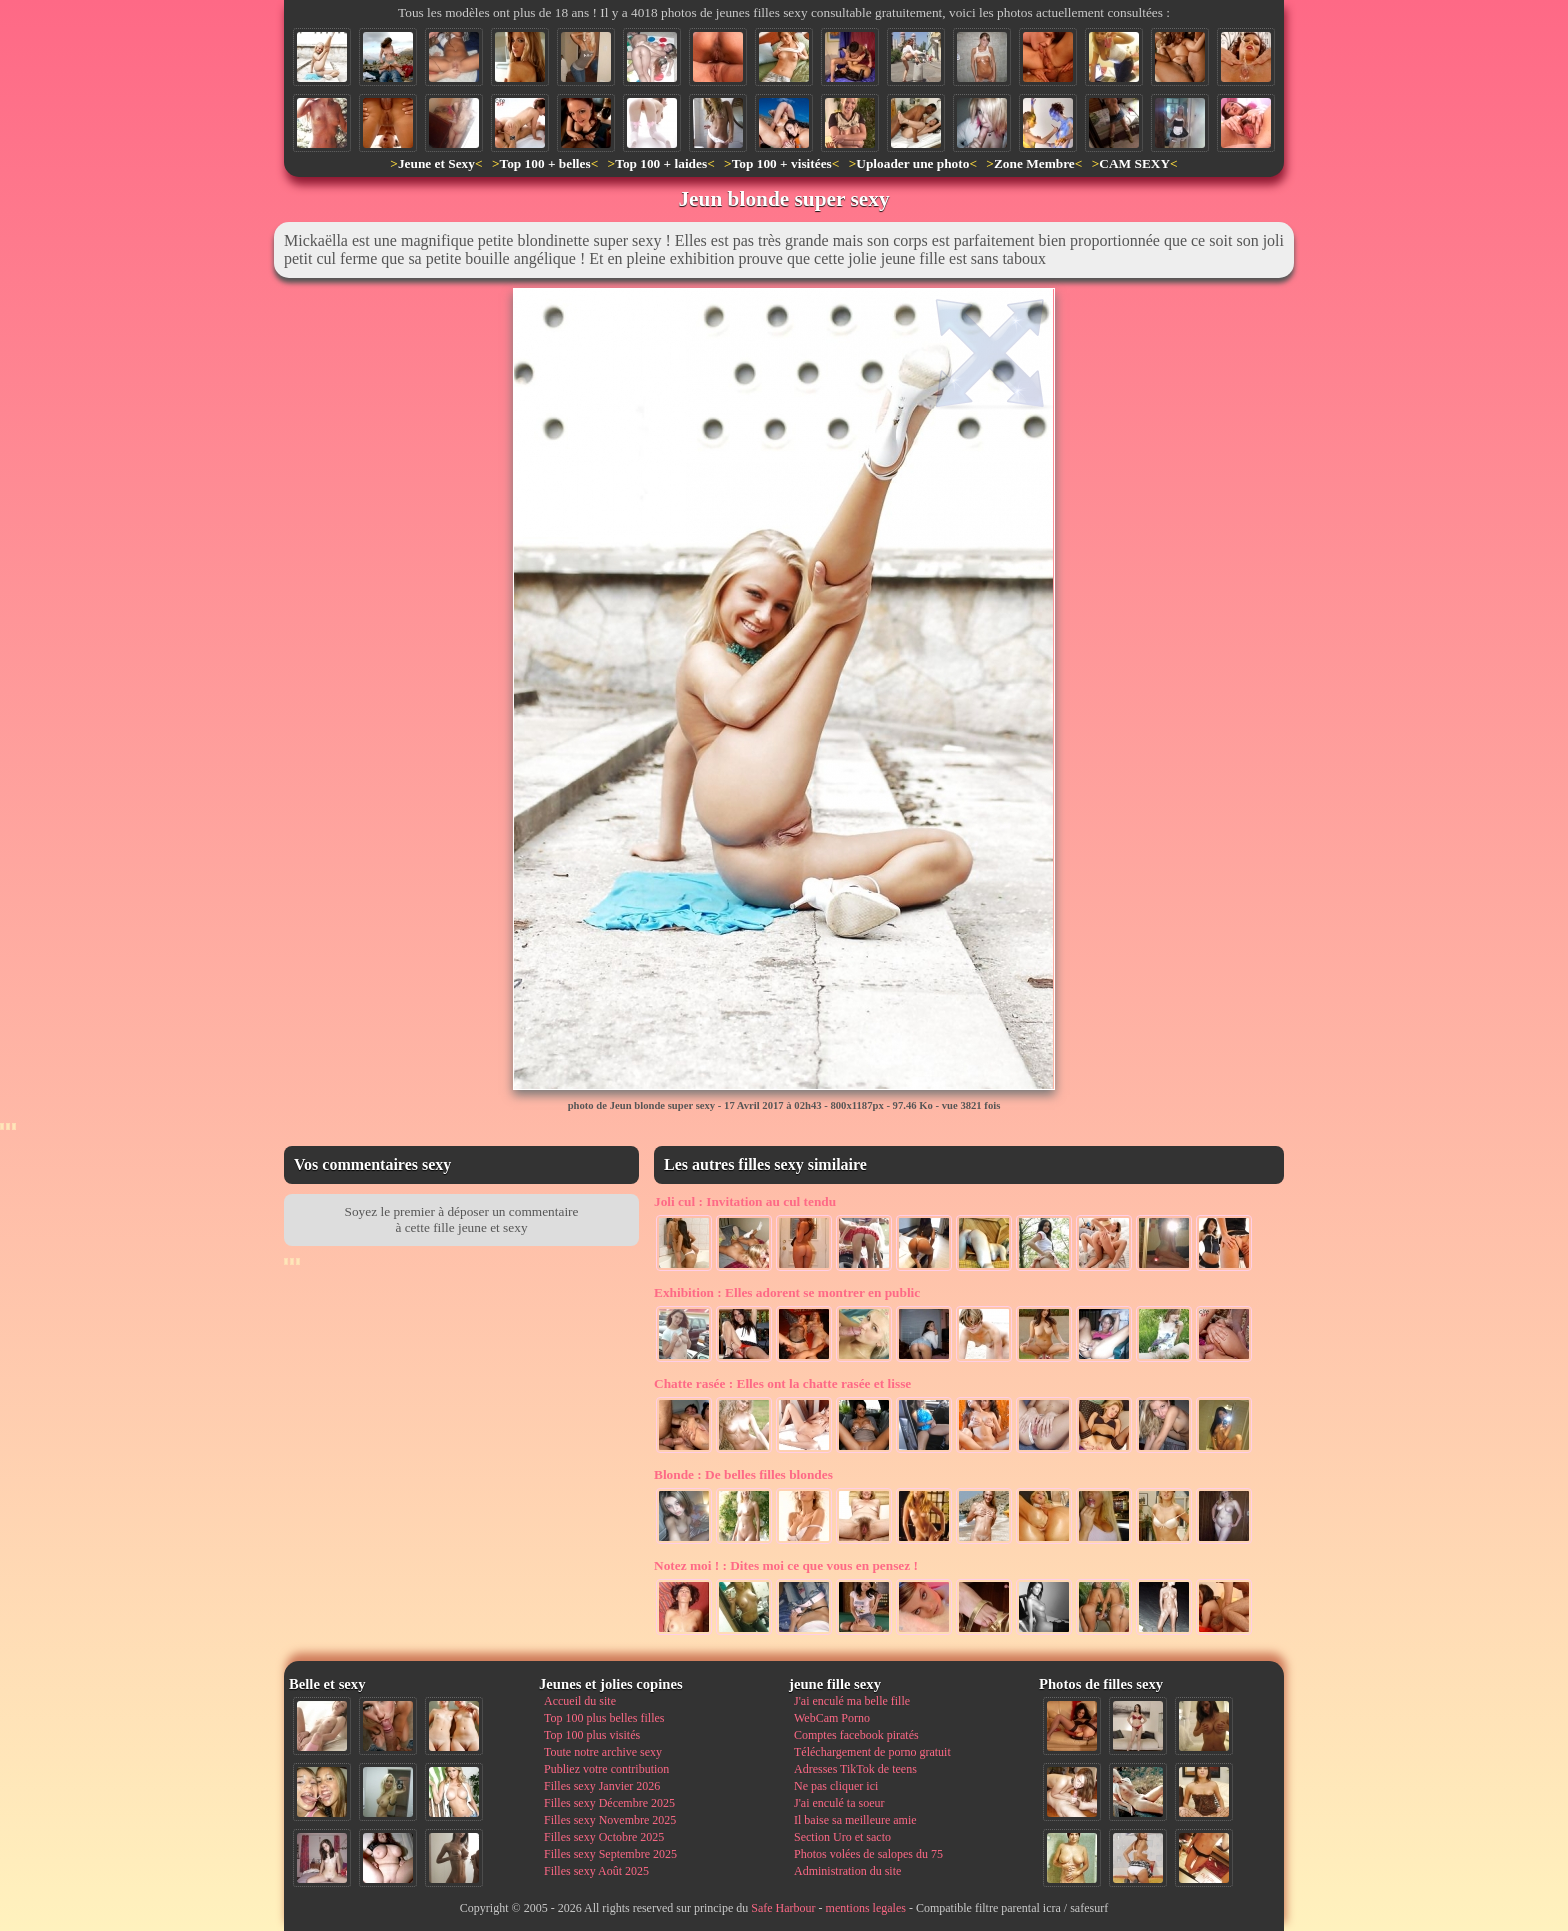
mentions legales (866, 1908)
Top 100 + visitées (782, 163)
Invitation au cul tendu (745, 1201)
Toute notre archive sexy (603, 1752)
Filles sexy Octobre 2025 (604, 1837)
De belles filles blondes (743, 1474)
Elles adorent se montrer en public (787, 1292)
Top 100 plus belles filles (604, 1718)
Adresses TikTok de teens (855, 1769)
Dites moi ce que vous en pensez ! (786, 1565)
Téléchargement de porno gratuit (872, 1752)
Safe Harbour (783, 1908)
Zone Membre (1034, 163)
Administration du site (847, 1871)
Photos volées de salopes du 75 (868, 1854)
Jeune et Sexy (436, 163)
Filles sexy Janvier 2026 (602, 1786)
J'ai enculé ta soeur (839, 1803)
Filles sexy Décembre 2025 (609, 1803)
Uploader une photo (912, 163)
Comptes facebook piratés (856, 1735)
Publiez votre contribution (606, 1769)
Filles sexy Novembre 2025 (610, 1820)
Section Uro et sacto (842, 1837)
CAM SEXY (1134, 163)
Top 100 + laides (661, 163)
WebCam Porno (832, 1718)
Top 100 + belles (544, 163)
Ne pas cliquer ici (836, 1786)
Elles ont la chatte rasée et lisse (782, 1383)
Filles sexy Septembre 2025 (610, 1854)
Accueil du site (580, 1701)
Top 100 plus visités (592, 1735)
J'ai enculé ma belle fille (852, 1701)
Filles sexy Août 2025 (596, 1871)
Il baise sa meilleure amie (855, 1820)
